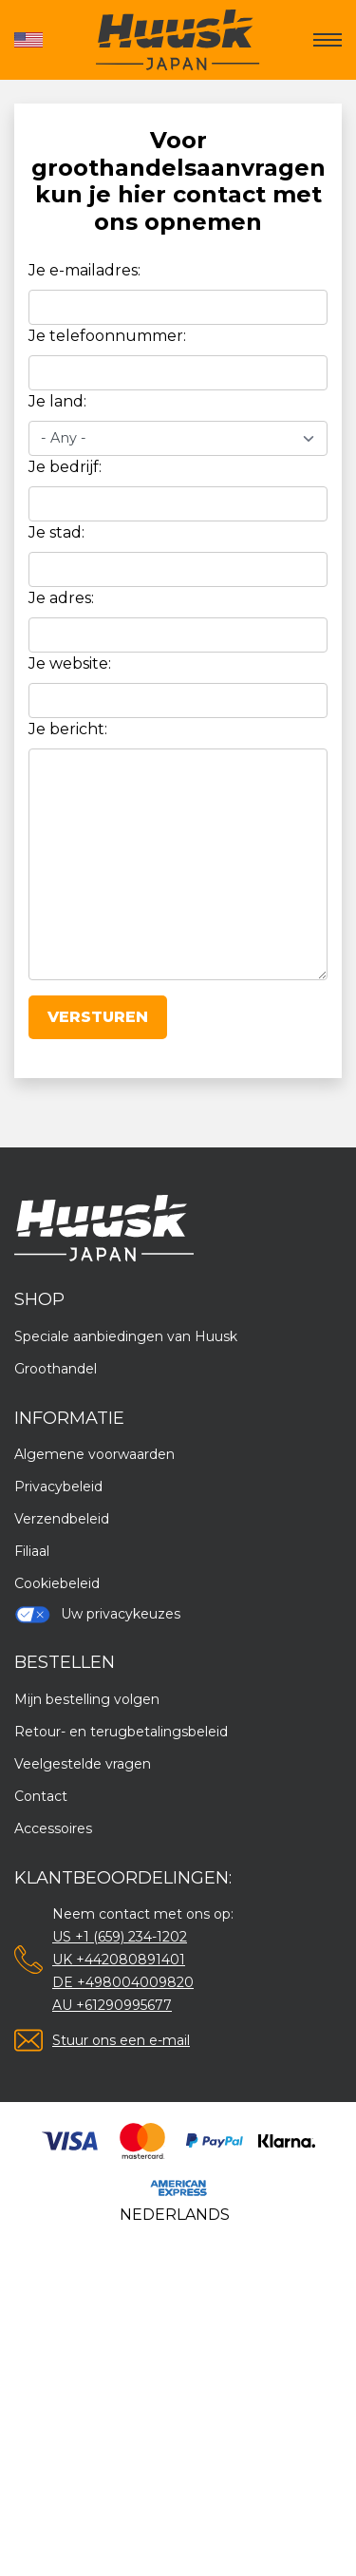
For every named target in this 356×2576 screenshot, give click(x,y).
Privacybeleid (58, 1486)
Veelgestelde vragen (82, 1763)
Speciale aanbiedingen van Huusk (125, 1336)
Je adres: (61, 598)
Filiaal (31, 1551)
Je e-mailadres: (84, 270)
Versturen (97, 1017)
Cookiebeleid (57, 1583)
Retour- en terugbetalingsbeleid (121, 1731)
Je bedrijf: (65, 467)
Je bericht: (67, 729)
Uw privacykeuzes (97, 1614)
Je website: (69, 663)
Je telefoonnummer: (107, 336)
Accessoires (53, 1828)
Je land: (57, 401)
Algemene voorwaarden (94, 1454)
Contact (40, 1796)
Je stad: (56, 532)
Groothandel (55, 1368)
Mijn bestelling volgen (86, 1699)
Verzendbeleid (61, 1518)
